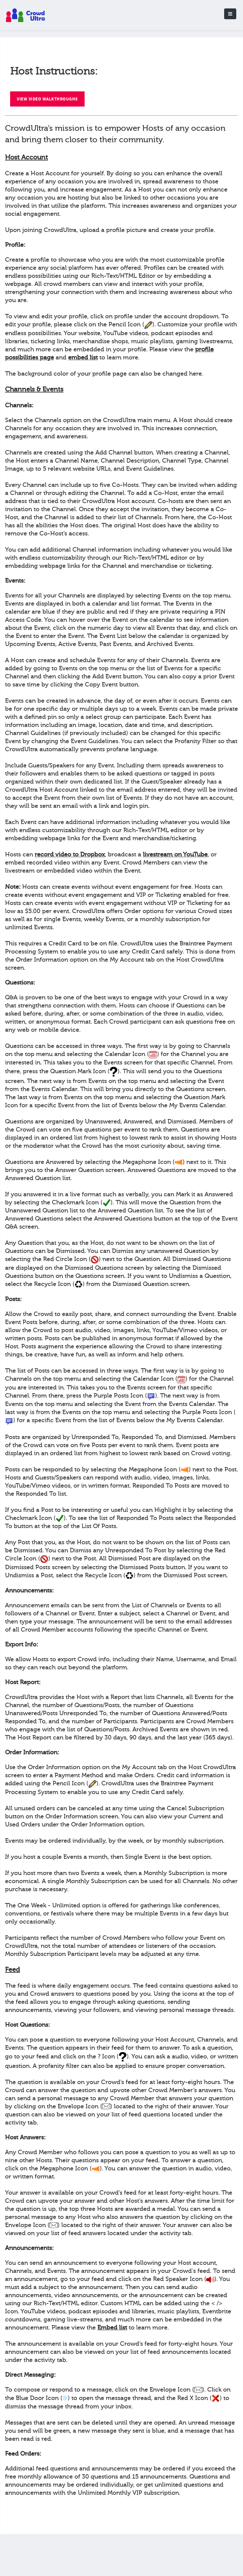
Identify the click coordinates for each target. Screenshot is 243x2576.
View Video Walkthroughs (47, 99)
